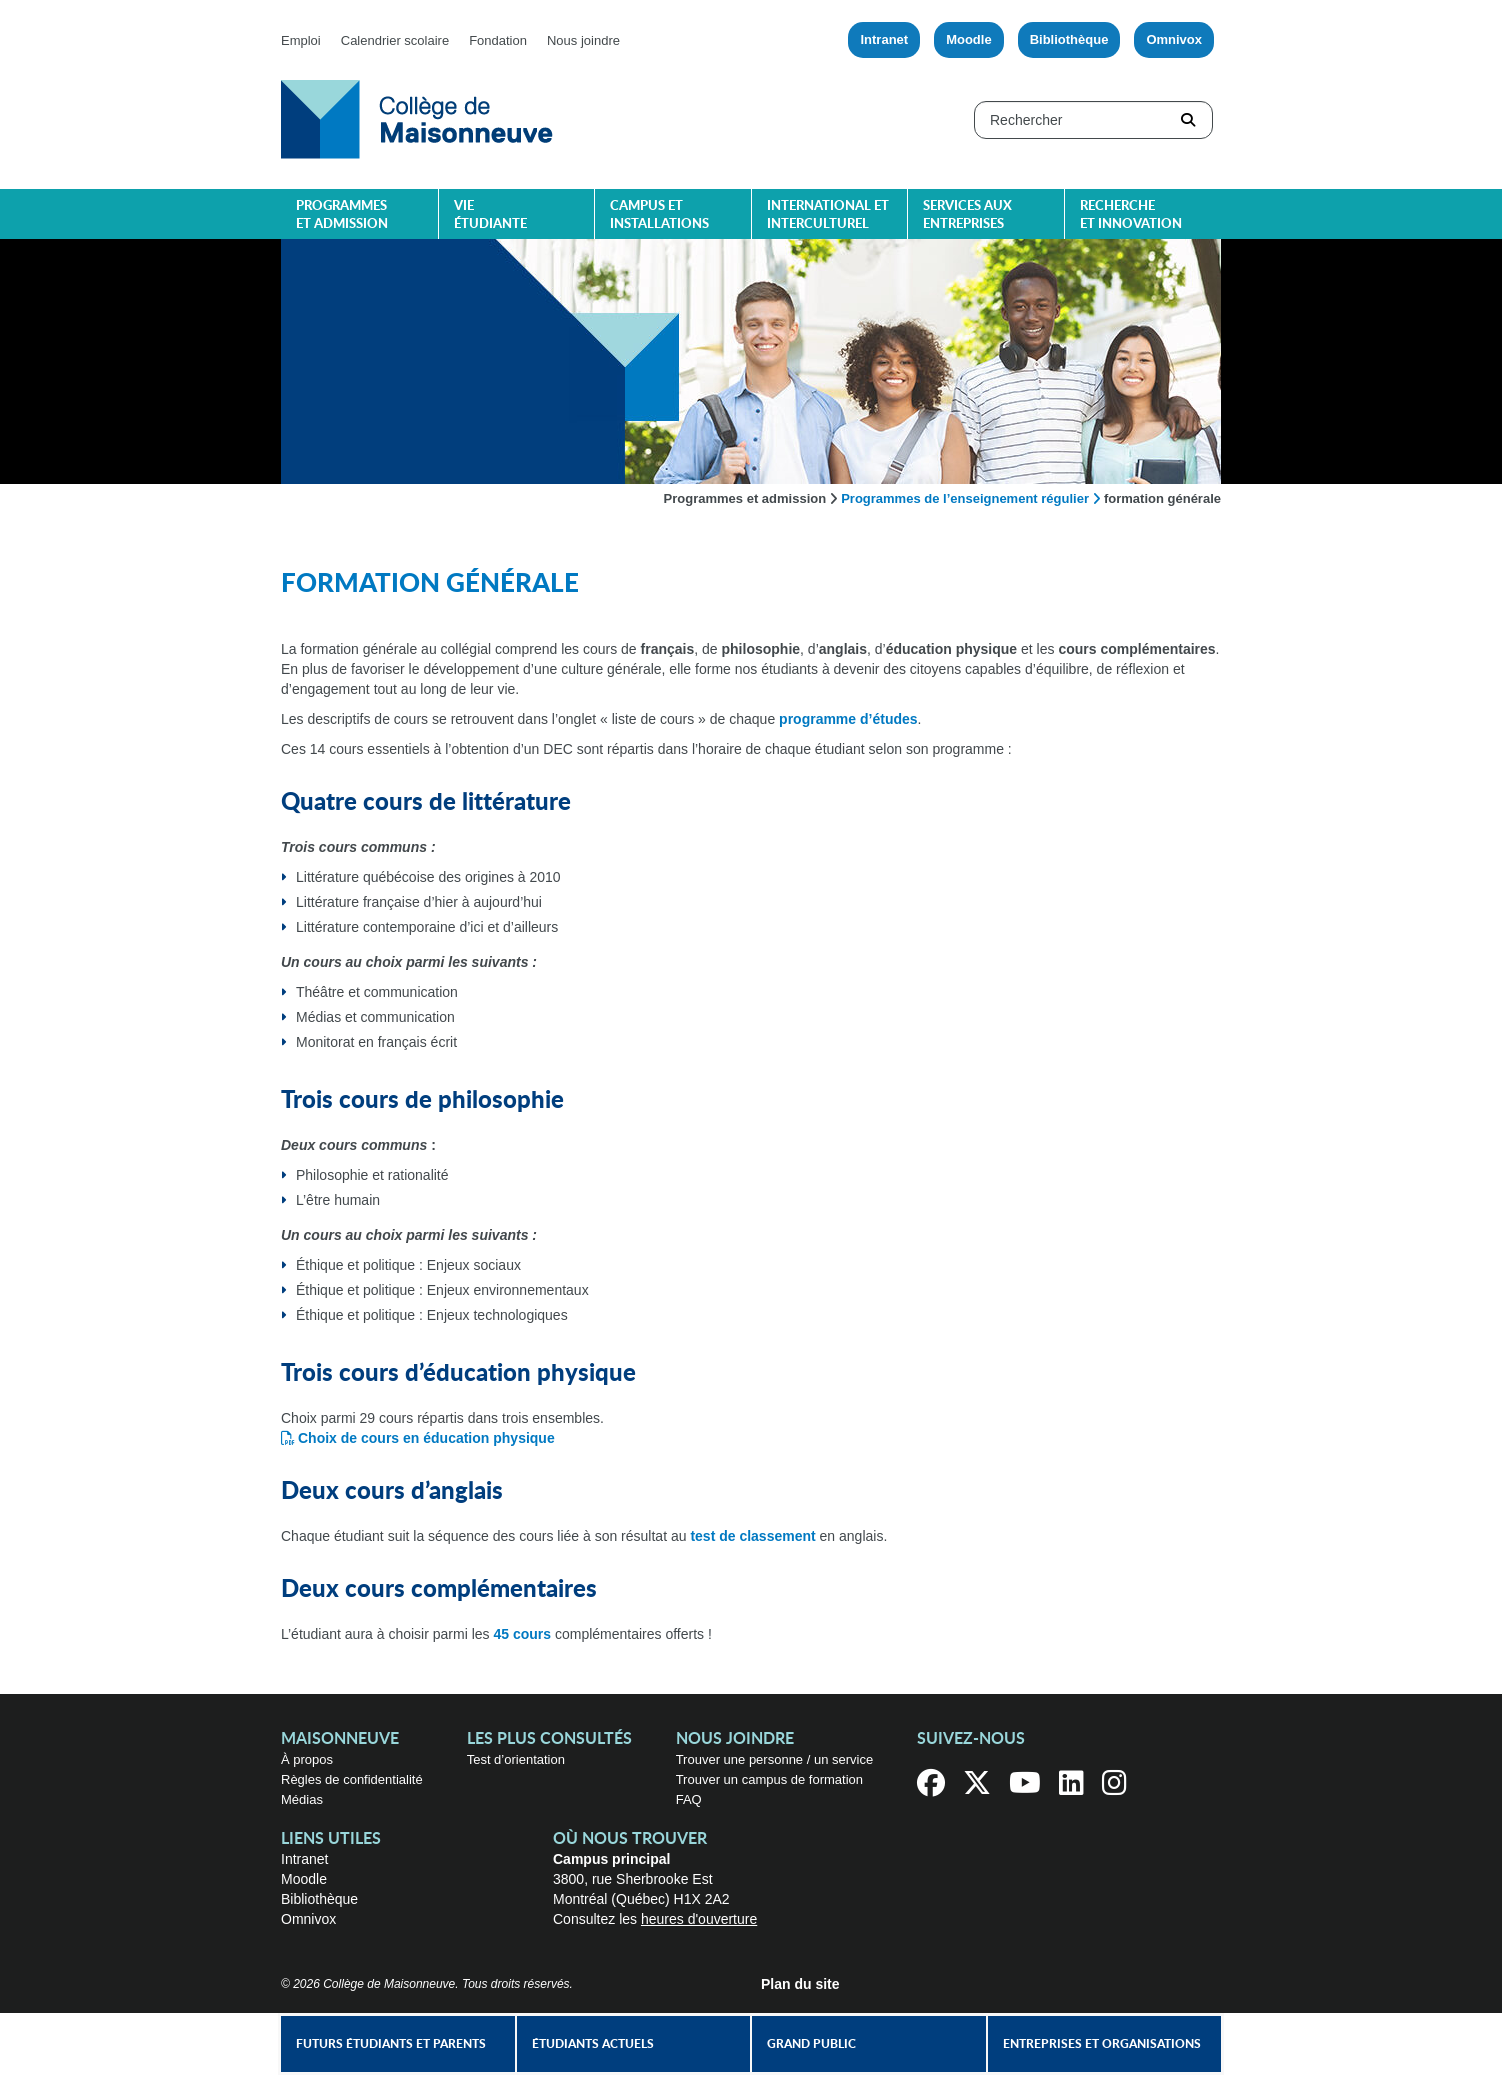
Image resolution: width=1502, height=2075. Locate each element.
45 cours (522, 1634)
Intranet (884, 39)
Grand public (811, 2044)
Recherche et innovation (1131, 215)
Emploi (301, 40)
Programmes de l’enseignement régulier (965, 498)
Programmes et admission (342, 215)
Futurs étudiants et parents (391, 2044)
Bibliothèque (1069, 39)
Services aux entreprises (967, 215)
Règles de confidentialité (352, 1779)
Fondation (498, 40)
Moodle (969, 39)
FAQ (689, 1799)
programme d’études (848, 719)
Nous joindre (583, 40)
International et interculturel (828, 215)
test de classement (752, 1536)
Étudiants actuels (593, 2044)
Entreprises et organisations (1102, 2044)
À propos (307, 1759)
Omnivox (1174, 39)
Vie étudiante (490, 215)
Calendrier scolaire (395, 40)
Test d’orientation (516, 1759)
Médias (302, 1799)
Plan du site (800, 1984)
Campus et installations (659, 215)
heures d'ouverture (699, 1919)
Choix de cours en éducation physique (426, 1438)
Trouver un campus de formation (769, 1779)
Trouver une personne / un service (775, 1759)
